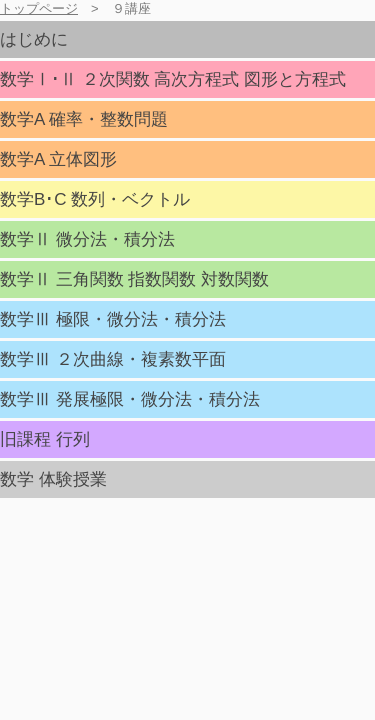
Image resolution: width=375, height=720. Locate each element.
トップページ (39, 8)
